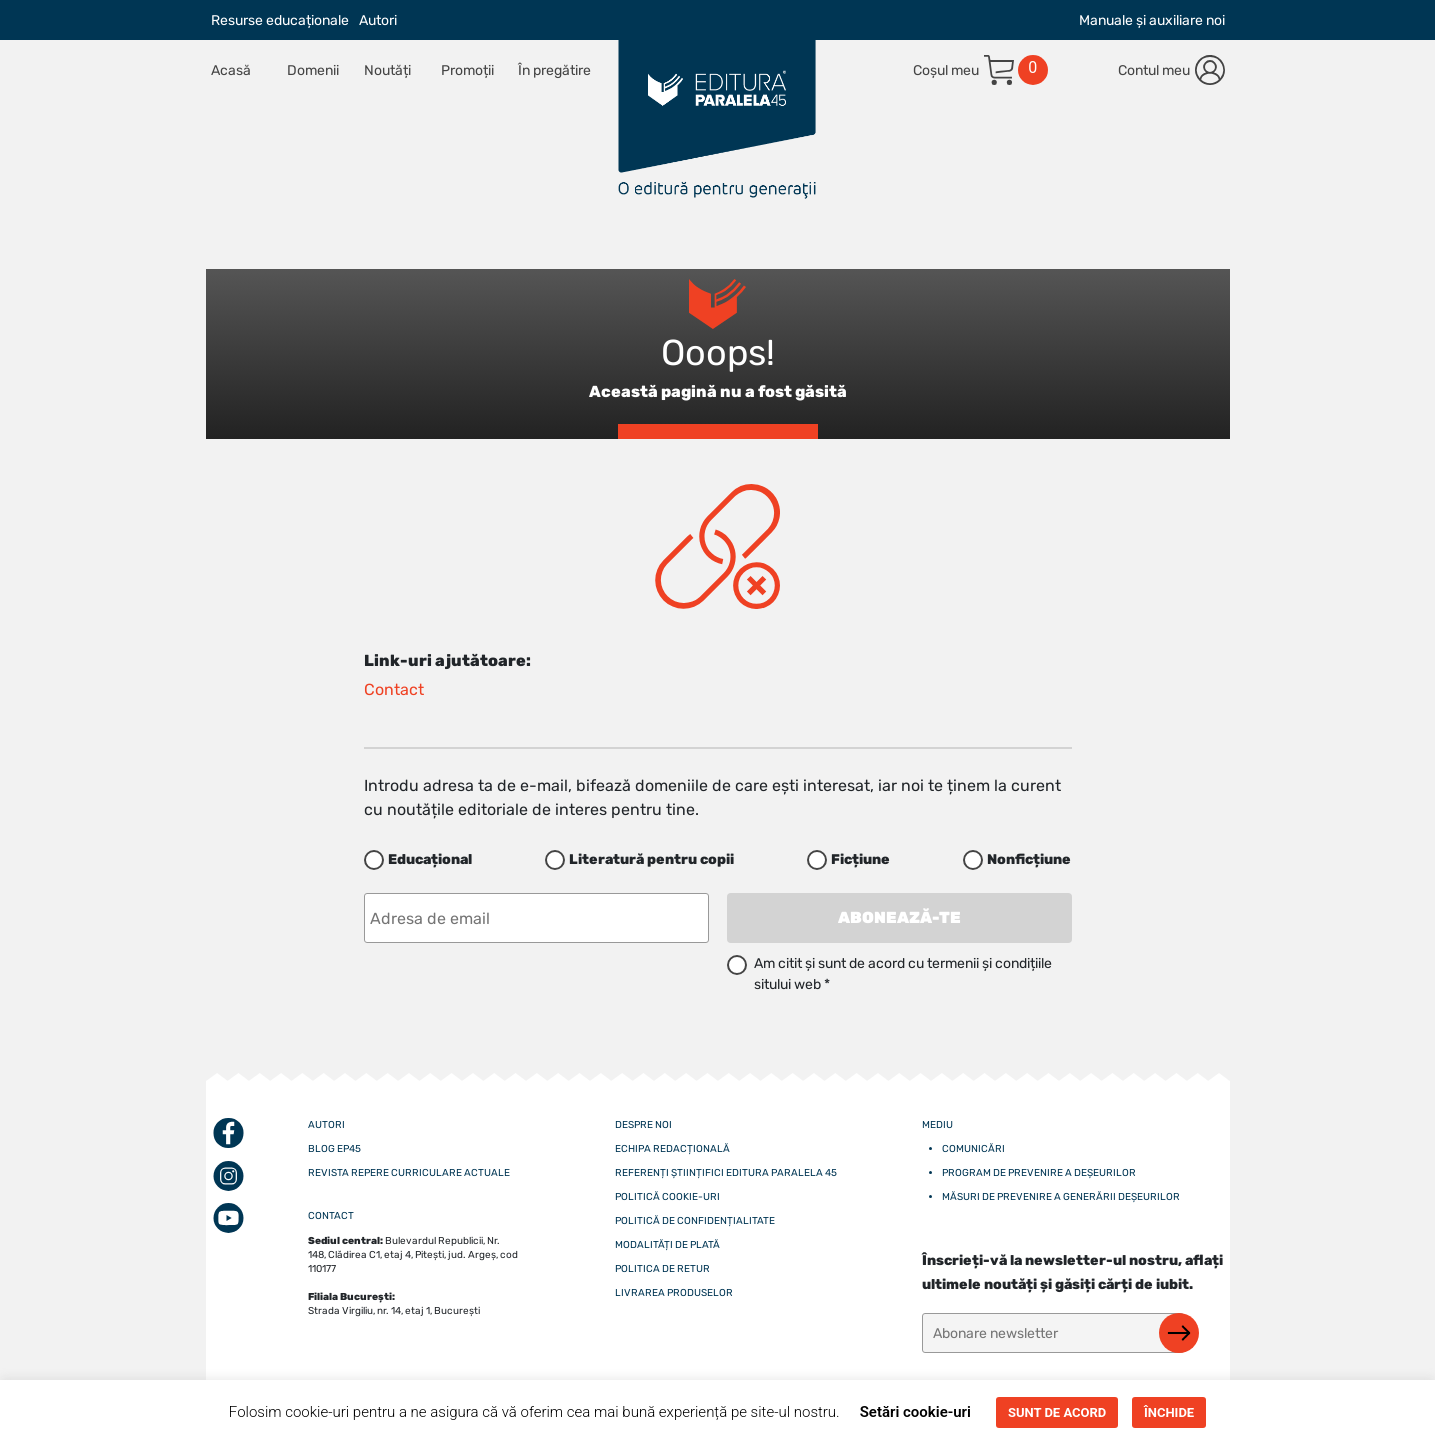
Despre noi (643, 1125)
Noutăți (387, 70)
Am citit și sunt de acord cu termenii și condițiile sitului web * (903, 974)
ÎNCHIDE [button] (1169, 1412)
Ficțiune (860, 859)
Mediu (937, 1125)
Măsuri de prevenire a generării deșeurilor (1061, 1197)
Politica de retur (662, 1269)
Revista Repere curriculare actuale (409, 1173)
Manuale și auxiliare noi (1152, 20)
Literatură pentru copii (651, 859)
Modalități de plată (667, 1245)
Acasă (231, 70)
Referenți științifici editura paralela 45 (726, 1173)
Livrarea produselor (674, 1293)
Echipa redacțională (672, 1149)
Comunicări (973, 1149)
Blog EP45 (334, 1149)
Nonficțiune (1029, 859)
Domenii (313, 70)
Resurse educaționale (280, 20)
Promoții (467, 70)
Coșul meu (946, 70)
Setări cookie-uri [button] (915, 1412)
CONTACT (331, 1216)
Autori (378, 20)
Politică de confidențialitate (695, 1221)
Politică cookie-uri (667, 1197)
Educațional (430, 859)
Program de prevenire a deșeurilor (1039, 1173)
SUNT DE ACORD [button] (1057, 1412)
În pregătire (554, 70)
